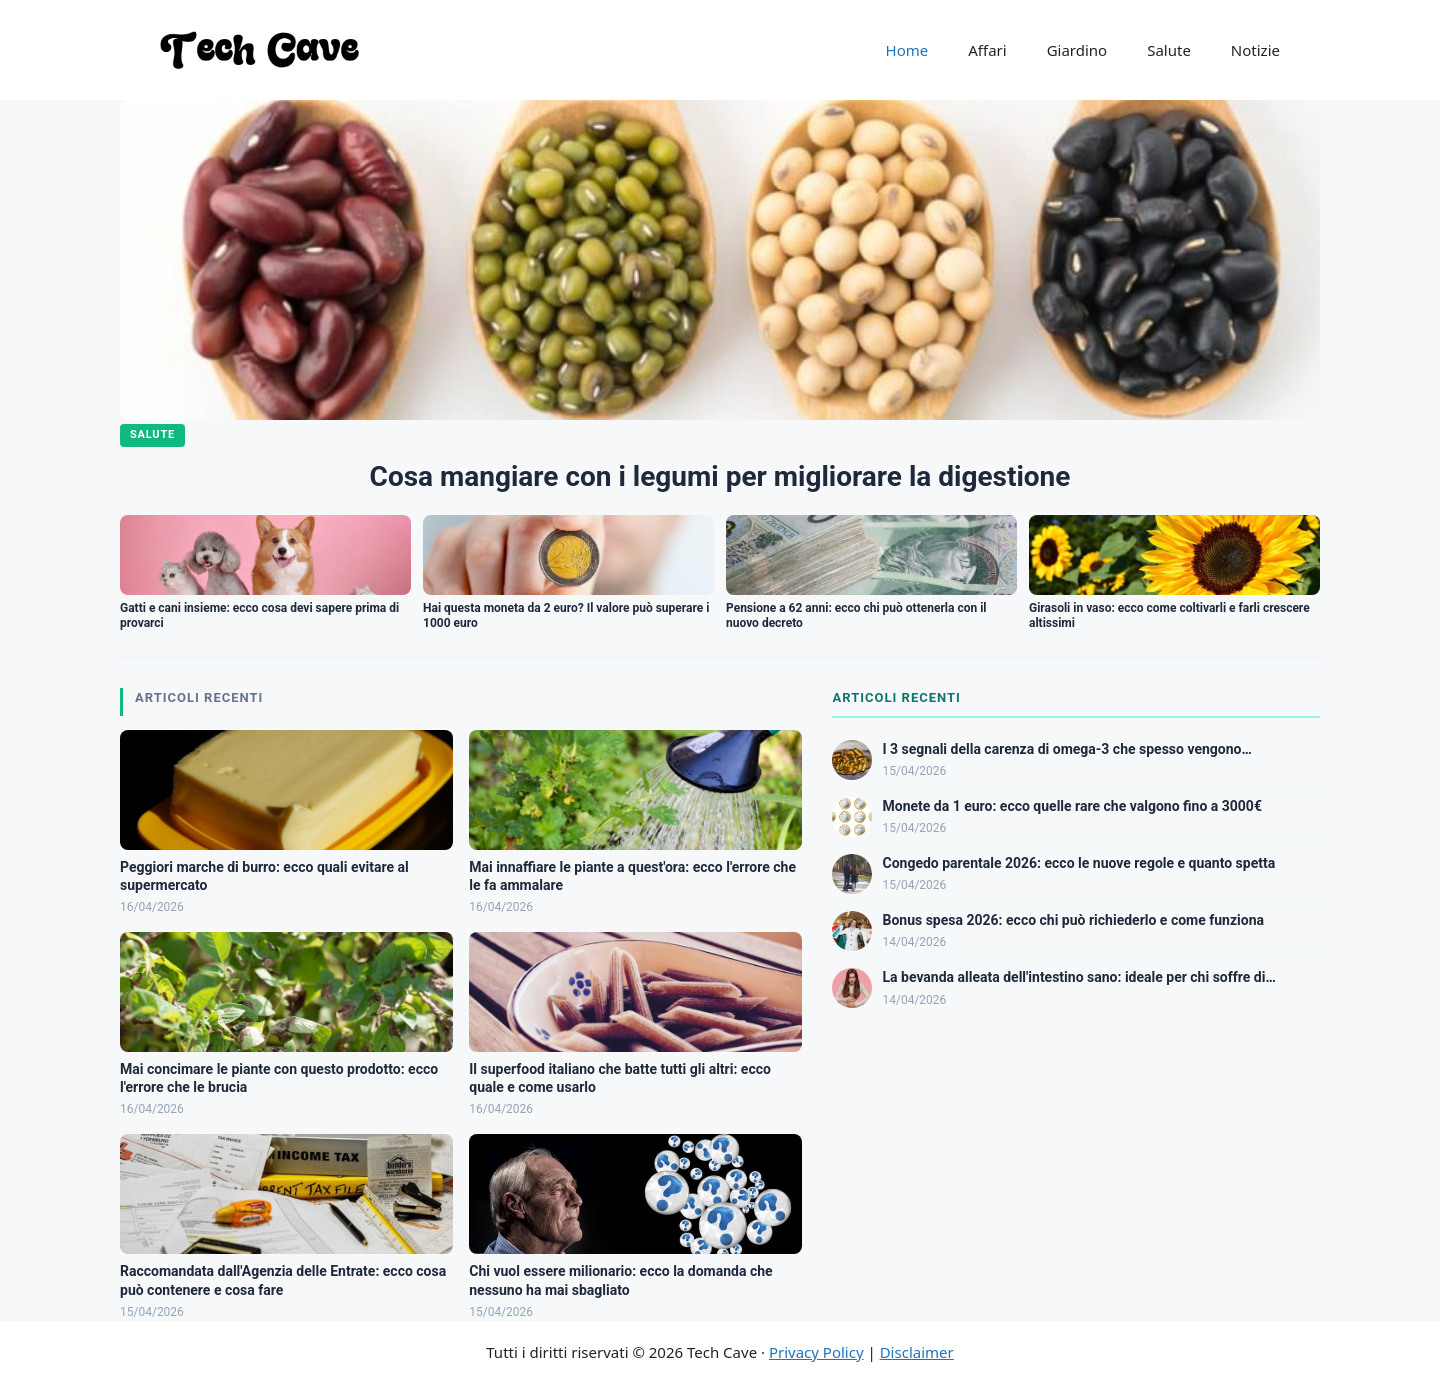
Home (907, 50)
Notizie (1255, 50)
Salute (1169, 50)
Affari (987, 50)
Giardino (1077, 50)
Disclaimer (917, 1352)
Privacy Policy (816, 1352)
